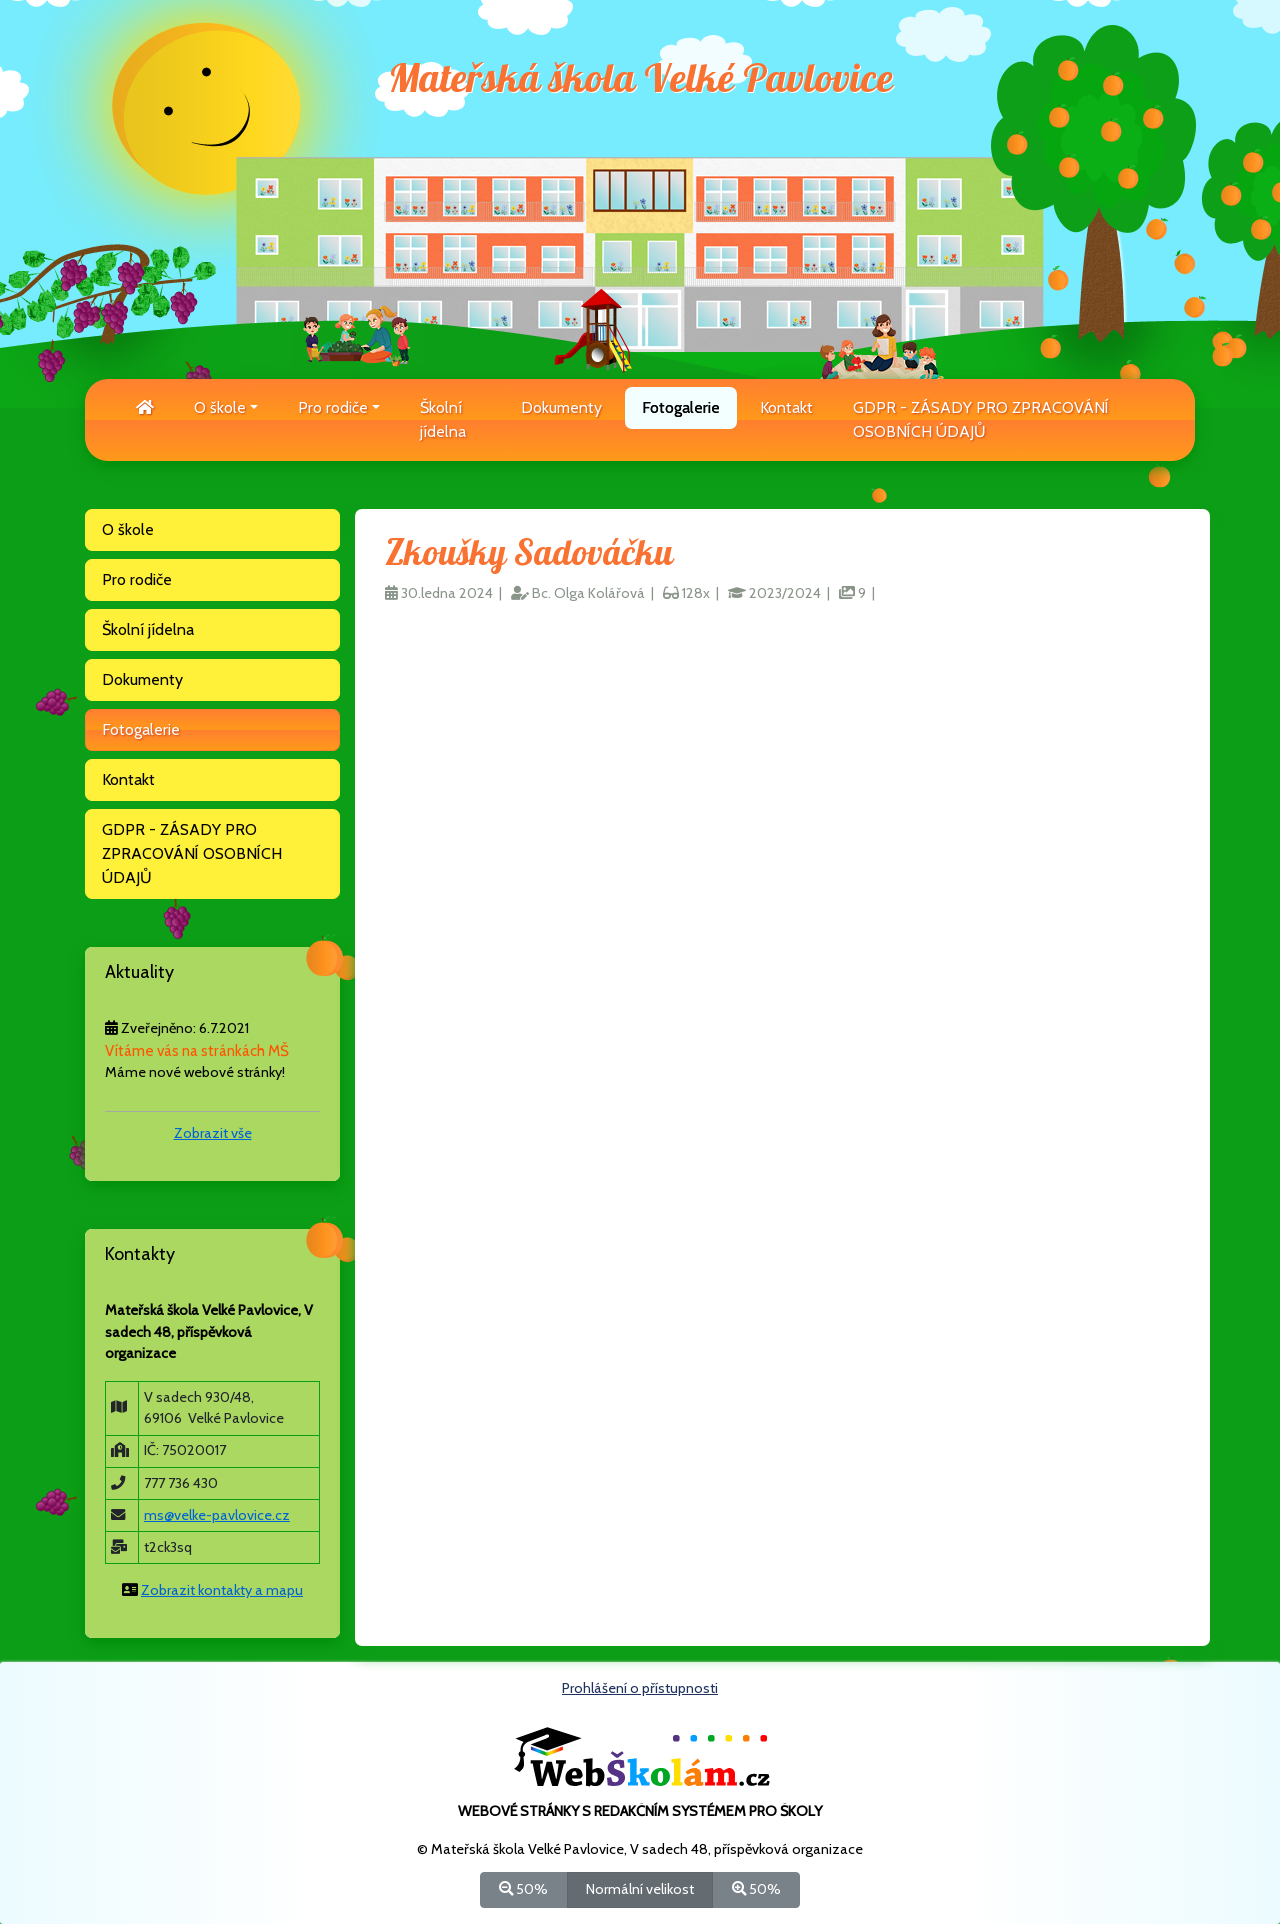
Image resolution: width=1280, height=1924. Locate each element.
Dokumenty (561, 407)
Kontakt (786, 407)
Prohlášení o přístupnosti (640, 1688)
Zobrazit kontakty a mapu (222, 1590)
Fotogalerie (681, 407)
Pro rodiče (137, 579)
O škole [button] (220, 407)
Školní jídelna (443, 419)
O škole (128, 529)
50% (523, 1888)
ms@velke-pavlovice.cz (217, 1515)
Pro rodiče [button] (333, 407)
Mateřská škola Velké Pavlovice (640, 79)
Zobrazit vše (213, 1133)
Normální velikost (640, 1888)
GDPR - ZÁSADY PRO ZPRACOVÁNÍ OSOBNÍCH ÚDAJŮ (981, 419)
